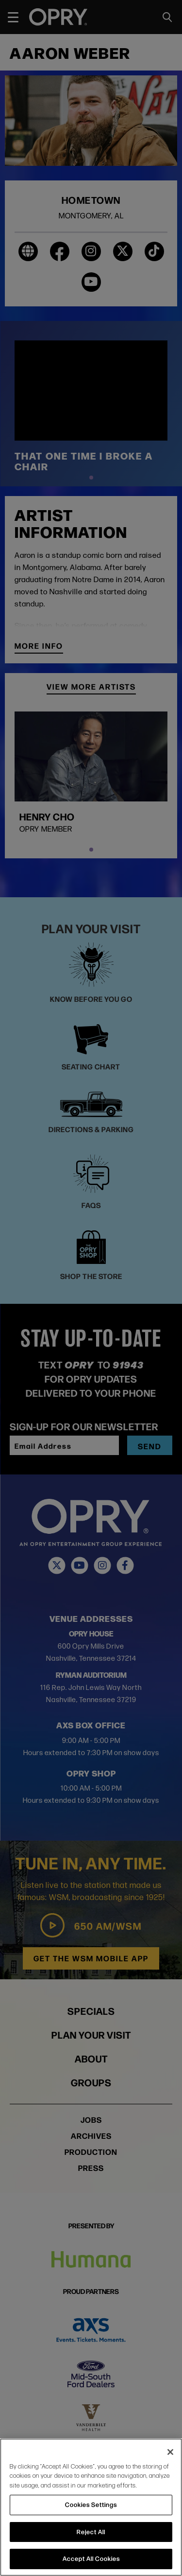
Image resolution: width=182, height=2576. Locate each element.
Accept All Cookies (91, 2558)
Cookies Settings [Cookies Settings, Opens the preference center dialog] (91, 2504)
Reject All (91, 2532)
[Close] (170, 2452)
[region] (91, 2507)
